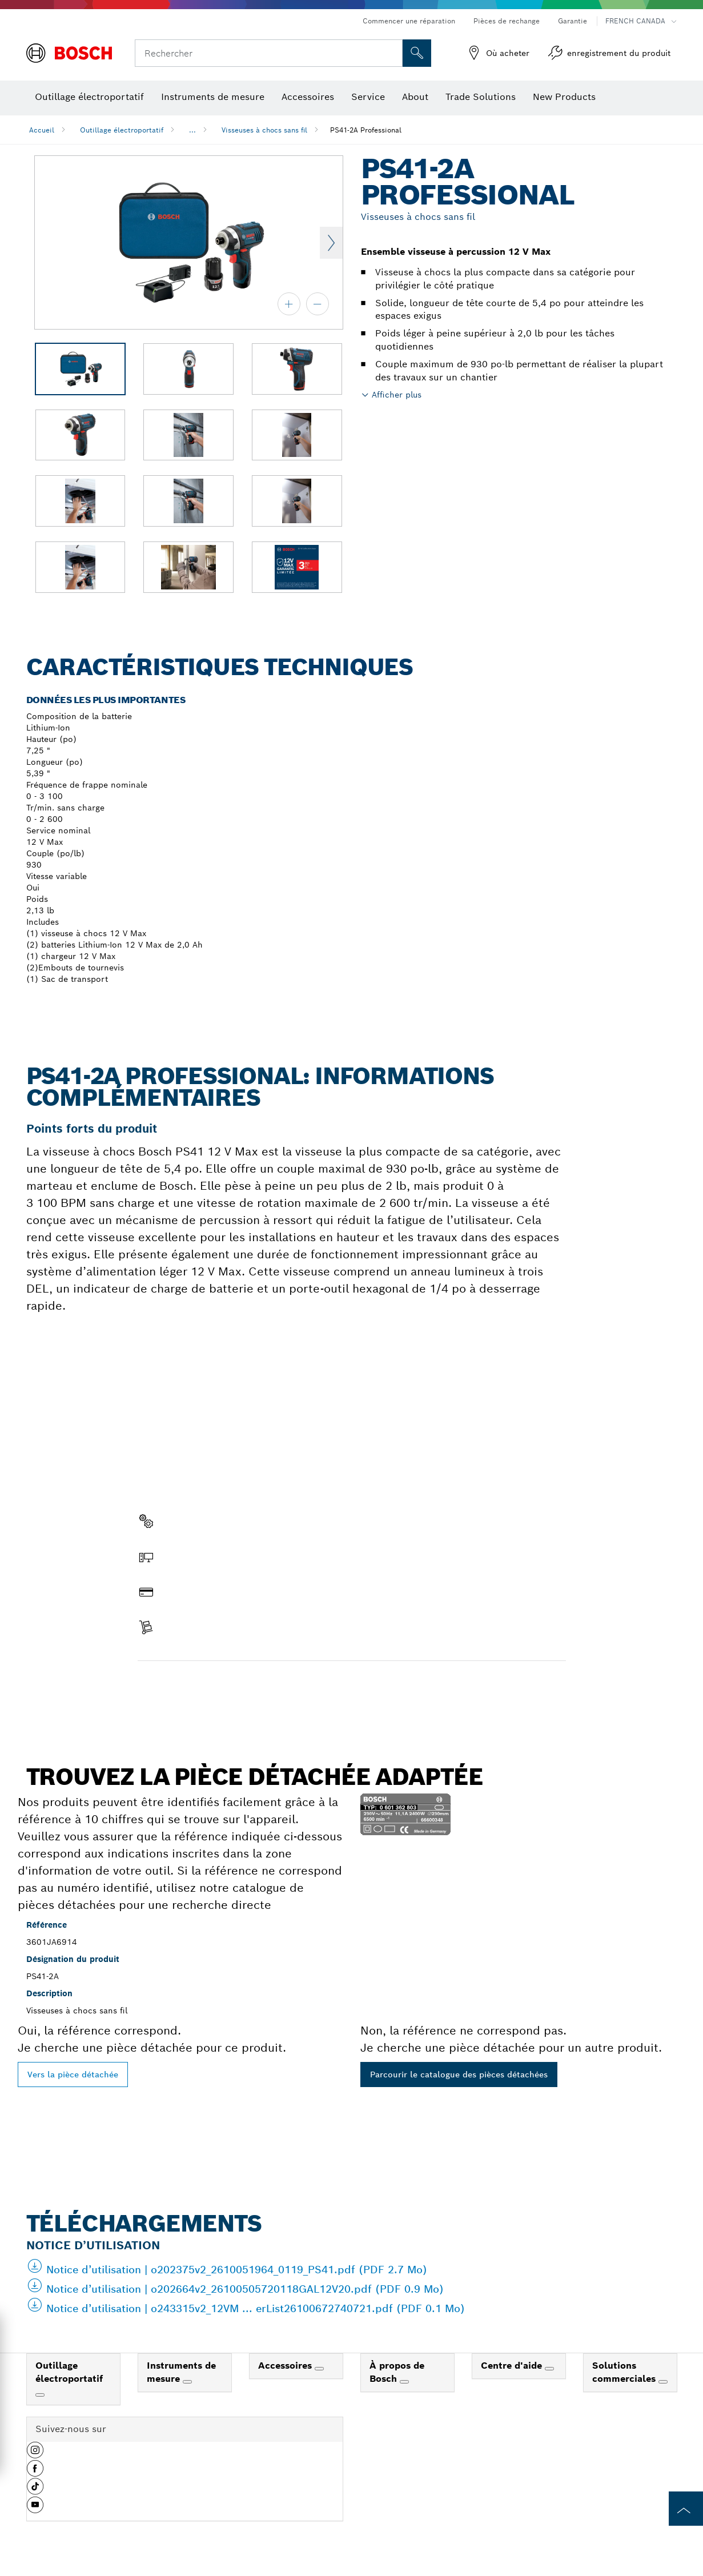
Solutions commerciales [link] (625, 2372)
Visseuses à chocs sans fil (264, 130)
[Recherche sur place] (417, 53)
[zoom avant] (289, 303)
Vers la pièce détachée (72, 2074)
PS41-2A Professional (365, 130)
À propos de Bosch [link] (396, 2372)
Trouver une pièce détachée (202, 1685)
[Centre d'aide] (549, 2368)
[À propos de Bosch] (404, 2382)
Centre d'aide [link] (513, 2366)
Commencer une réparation (409, 21)
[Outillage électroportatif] (40, 2395)
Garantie (572, 21)
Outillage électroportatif (121, 130)
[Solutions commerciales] (663, 2382)
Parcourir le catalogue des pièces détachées (459, 2074)
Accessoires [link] (286, 2366)
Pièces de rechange (506, 21)
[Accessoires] (319, 2368)
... (192, 130)
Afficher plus (396, 395)
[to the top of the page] (686, 2508)
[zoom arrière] (317, 303)
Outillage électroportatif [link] (69, 2372)
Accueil (41, 130)
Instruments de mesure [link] (181, 2372)
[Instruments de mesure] (187, 2382)
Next (331, 243)
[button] (35, 2454)
